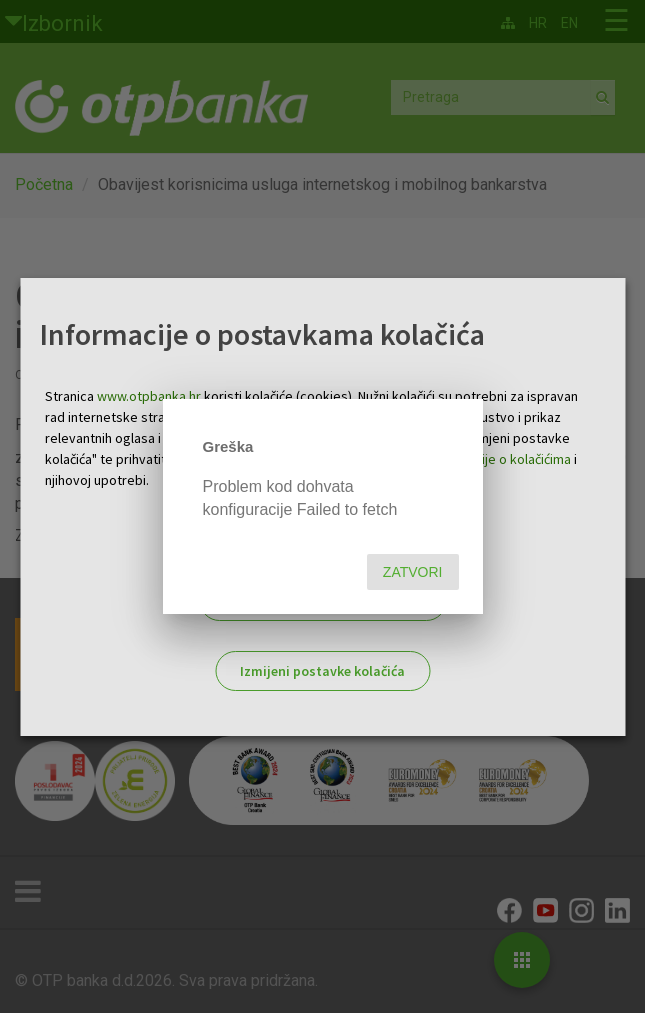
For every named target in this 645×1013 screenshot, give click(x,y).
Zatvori (413, 572)
